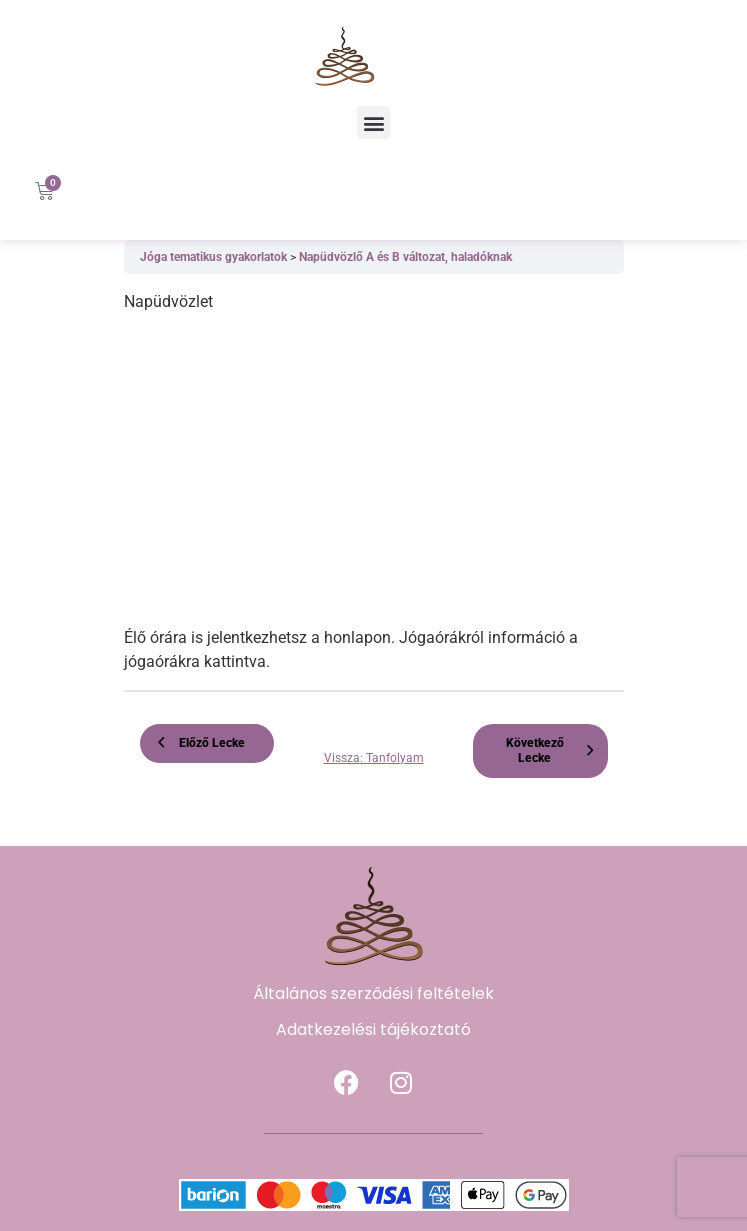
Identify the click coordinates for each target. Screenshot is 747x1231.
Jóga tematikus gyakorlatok (215, 257)
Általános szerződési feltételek (373, 993)
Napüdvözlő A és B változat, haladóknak (405, 257)
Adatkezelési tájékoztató (373, 1029)
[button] (373, 122)
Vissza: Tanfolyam (374, 758)
